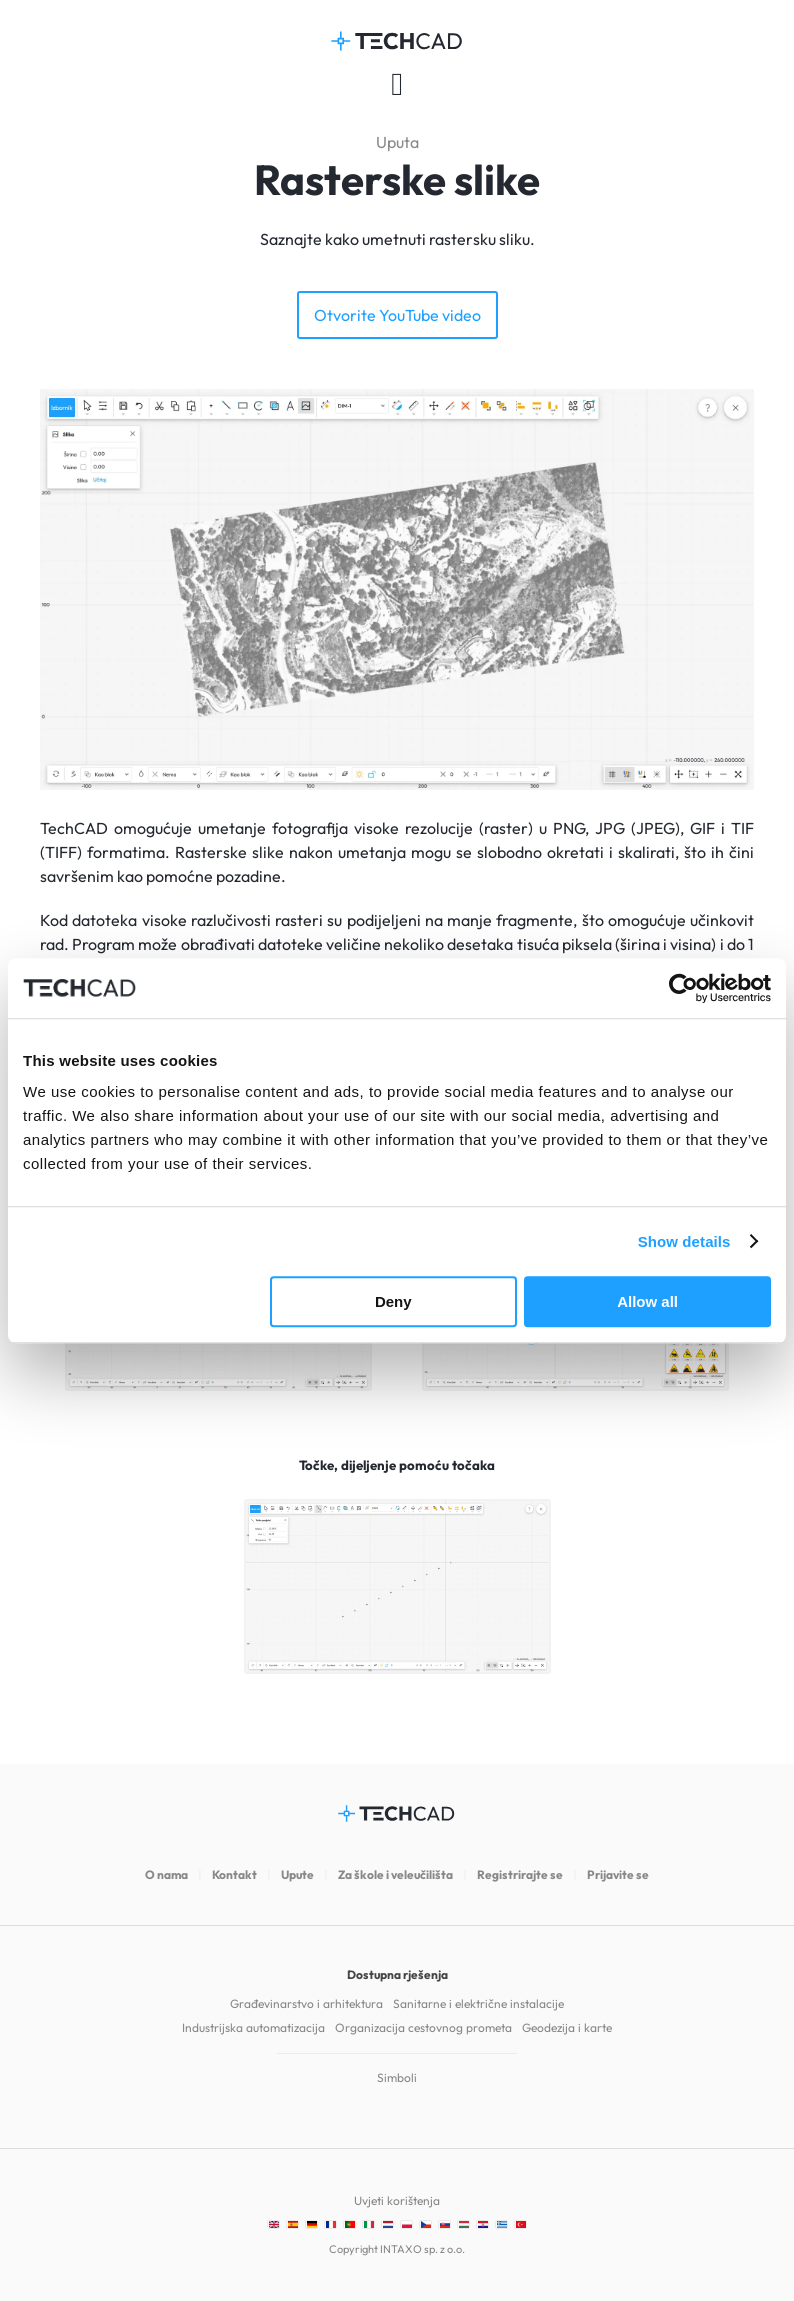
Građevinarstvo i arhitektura (306, 2003)
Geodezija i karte (567, 2027)
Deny (393, 1301)
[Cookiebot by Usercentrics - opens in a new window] (683, 988)
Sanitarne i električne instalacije (478, 2003)
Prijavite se (618, 1874)
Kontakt (234, 1874)
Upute (297, 1874)
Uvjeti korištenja (397, 2200)
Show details (684, 1241)
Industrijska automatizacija (253, 2027)
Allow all (647, 1301)
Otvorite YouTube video (397, 315)
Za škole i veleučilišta (395, 1874)
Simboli (397, 2077)
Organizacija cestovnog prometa (423, 2027)
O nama (166, 1874)
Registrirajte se (520, 1874)
